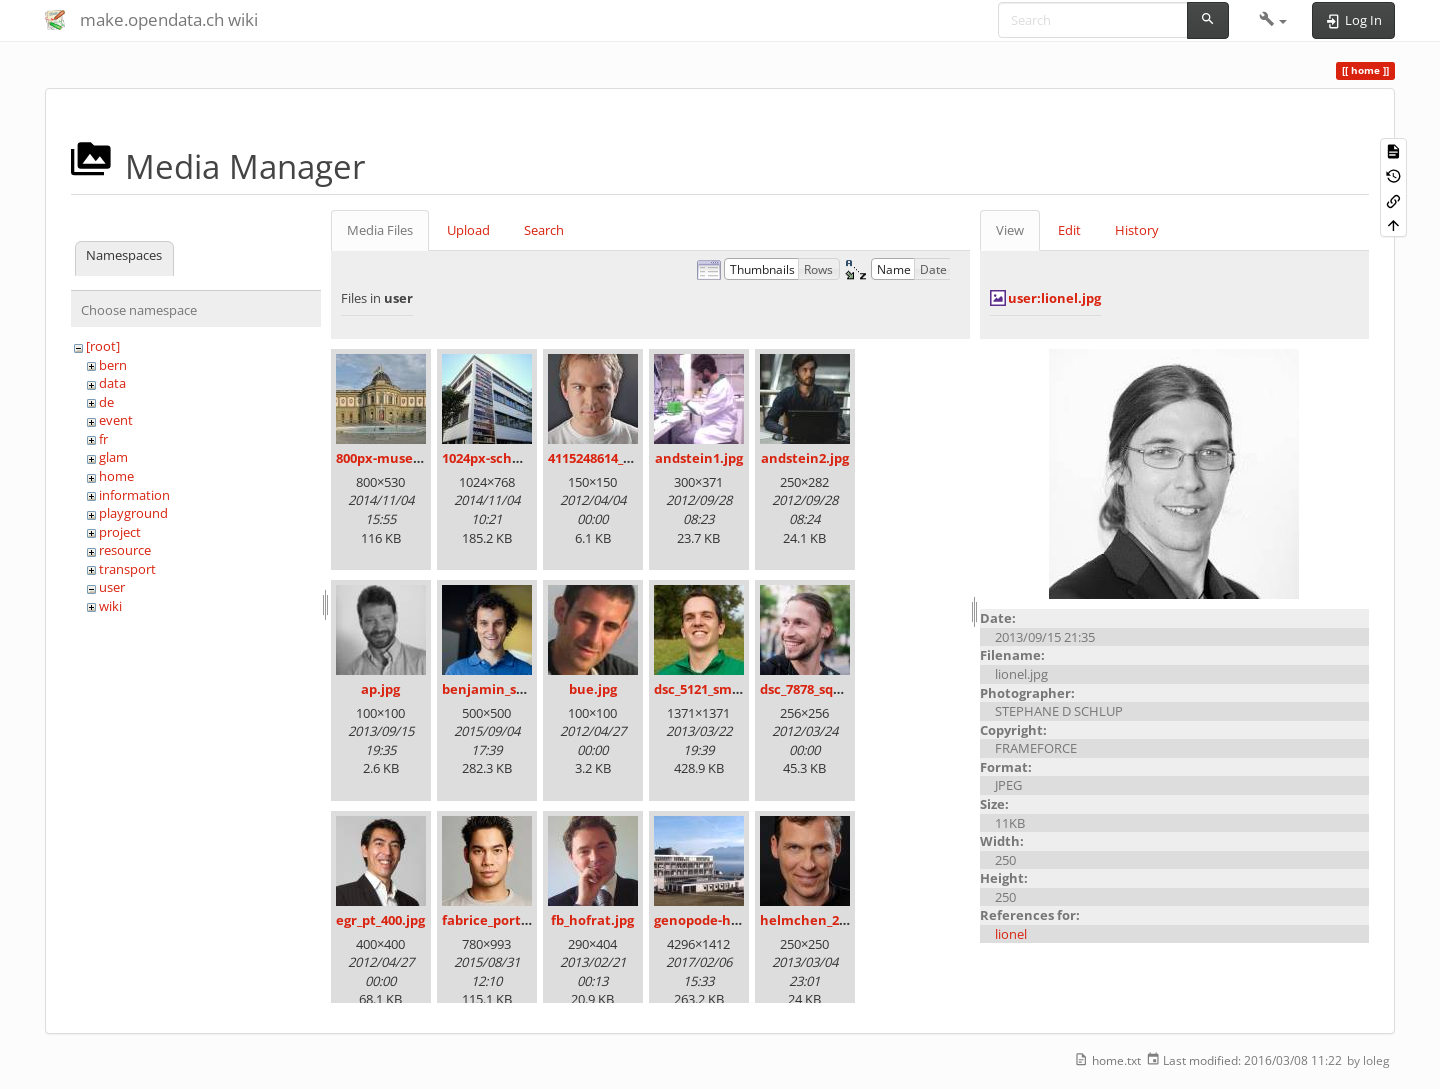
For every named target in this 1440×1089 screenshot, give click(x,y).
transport (127, 569)
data (112, 383)
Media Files (380, 230)
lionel (1011, 934)
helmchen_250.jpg (818, 920)
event (116, 420)
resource (125, 550)
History (1137, 230)
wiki (110, 606)
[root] (103, 346)
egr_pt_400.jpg (380, 920)
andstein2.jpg (805, 458)
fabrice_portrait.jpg (505, 920)
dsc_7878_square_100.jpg (836, 689)
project (120, 532)
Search (544, 230)
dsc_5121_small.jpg (712, 689)
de (106, 402)
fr (103, 439)
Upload (468, 230)
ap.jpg (380, 689)
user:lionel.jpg (1054, 298)
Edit (1069, 230)
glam (113, 457)
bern (113, 365)
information (134, 495)
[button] (1273, 20)
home (116, 476)
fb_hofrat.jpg (592, 920)
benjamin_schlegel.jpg (514, 689)
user (112, 587)
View (1010, 230)
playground (133, 513)
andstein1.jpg (699, 458)
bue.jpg (593, 689)
